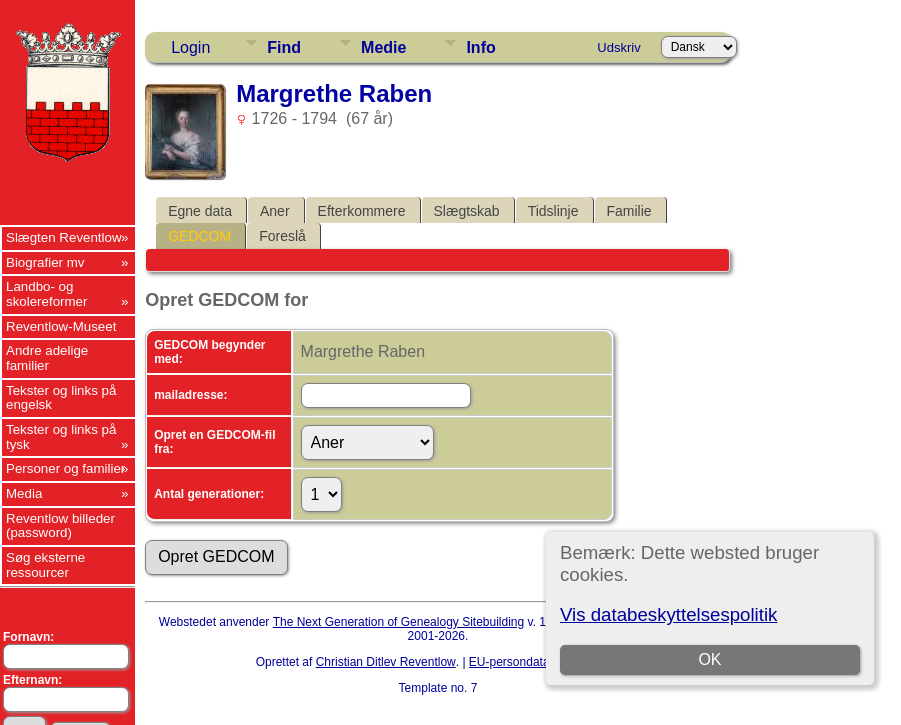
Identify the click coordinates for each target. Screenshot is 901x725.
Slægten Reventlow (64, 237)
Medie (383, 47)
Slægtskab (467, 211)
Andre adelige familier (47, 358)
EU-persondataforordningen (543, 662)
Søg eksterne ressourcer (45, 565)
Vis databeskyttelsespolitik (668, 614)
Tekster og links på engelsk (61, 398)
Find (284, 47)
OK (709, 659)
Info (480, 47)
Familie (629, 211)
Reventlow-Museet (61, 326)
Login (190, 47)
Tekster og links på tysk (61, 437)
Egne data (200, 211)
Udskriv (618, 47)
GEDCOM (199, 236)
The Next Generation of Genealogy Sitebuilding (399, 622)
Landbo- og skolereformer (46, 294)
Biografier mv (45, 262)
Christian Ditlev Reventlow (386, 662)
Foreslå (282, 236)
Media (24, 493)
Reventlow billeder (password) (60, 526)
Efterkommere (362, 211)
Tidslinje (553, 211)
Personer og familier (65, 468)
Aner (275, 211)
